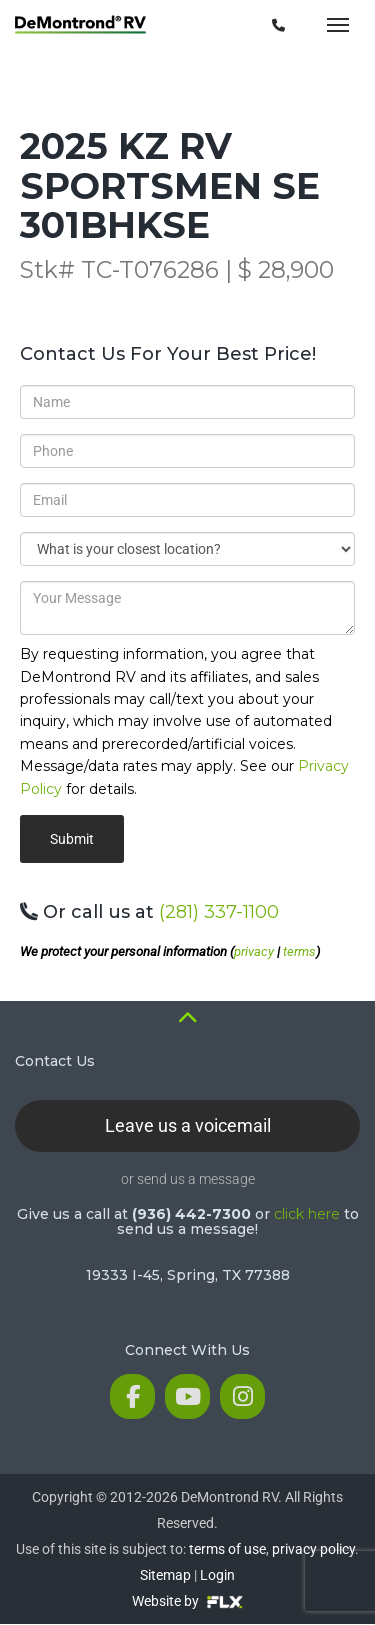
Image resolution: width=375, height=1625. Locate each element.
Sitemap (165, 1575)
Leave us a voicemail (188, 1125)
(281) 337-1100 (219, 912)
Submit (72, 839)
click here (307, 1214)
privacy (254, 951)
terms (299, 951)
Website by (187, 1601)
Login (217, 1575)
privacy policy (313, 1549)
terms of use (227, 1549)
